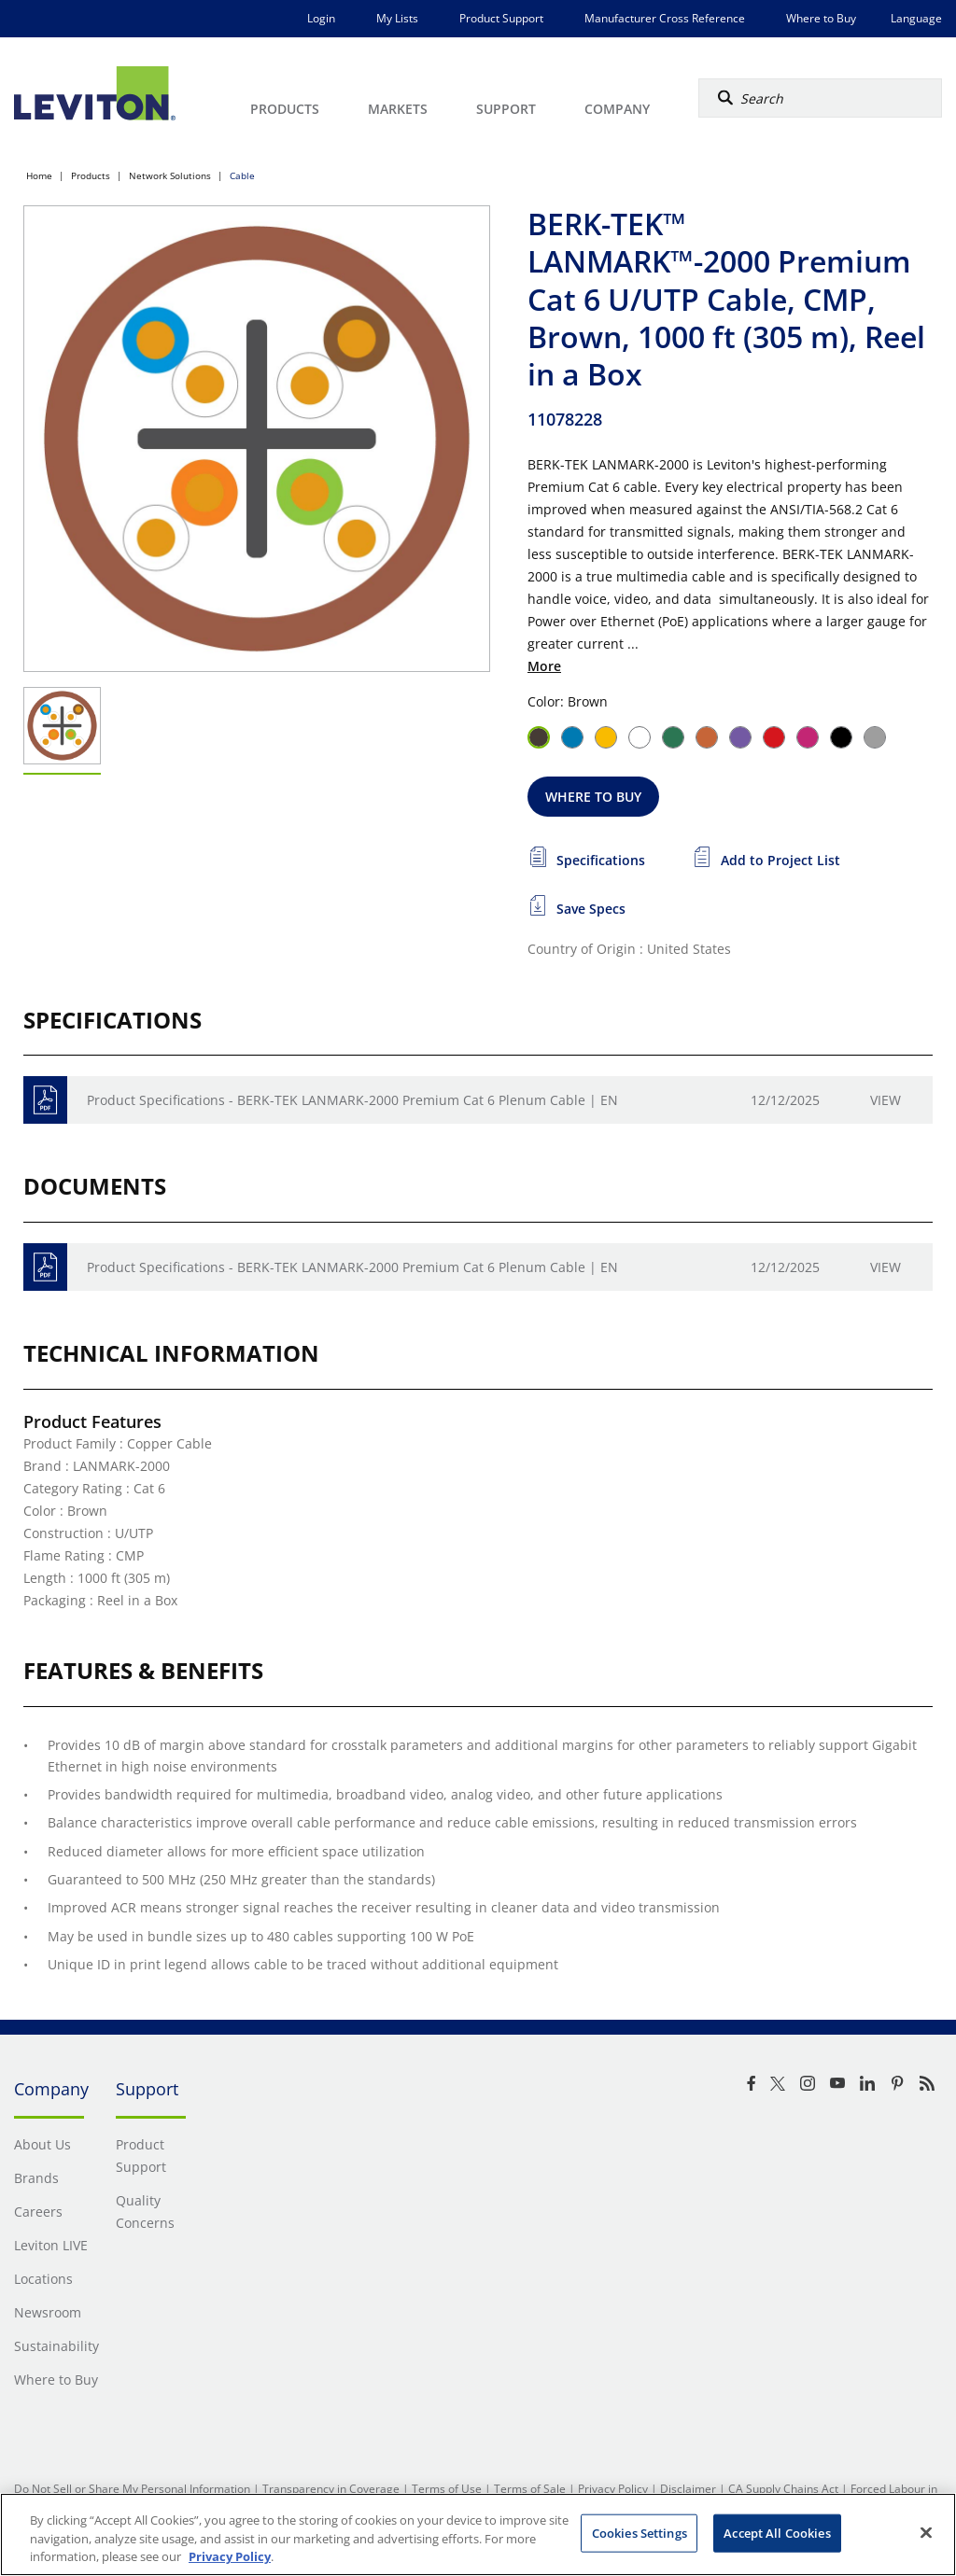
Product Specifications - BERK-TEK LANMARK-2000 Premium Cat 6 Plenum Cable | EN (352, 1100)
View (885, 1100)
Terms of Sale (530, 2489)
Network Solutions (170, 175)
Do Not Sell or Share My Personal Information (132, 2489)
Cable (242, 175)
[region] (478, 2534)
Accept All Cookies (777, 2532)
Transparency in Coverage (331, 2489)
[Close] (926, 2532)
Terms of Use (447, 2489)
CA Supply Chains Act (783, 2489)
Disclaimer (688, 2489)
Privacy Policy (613, 2489)
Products (90, 175)
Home (39, 175)
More (544, 666)
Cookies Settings (639, 2532)
